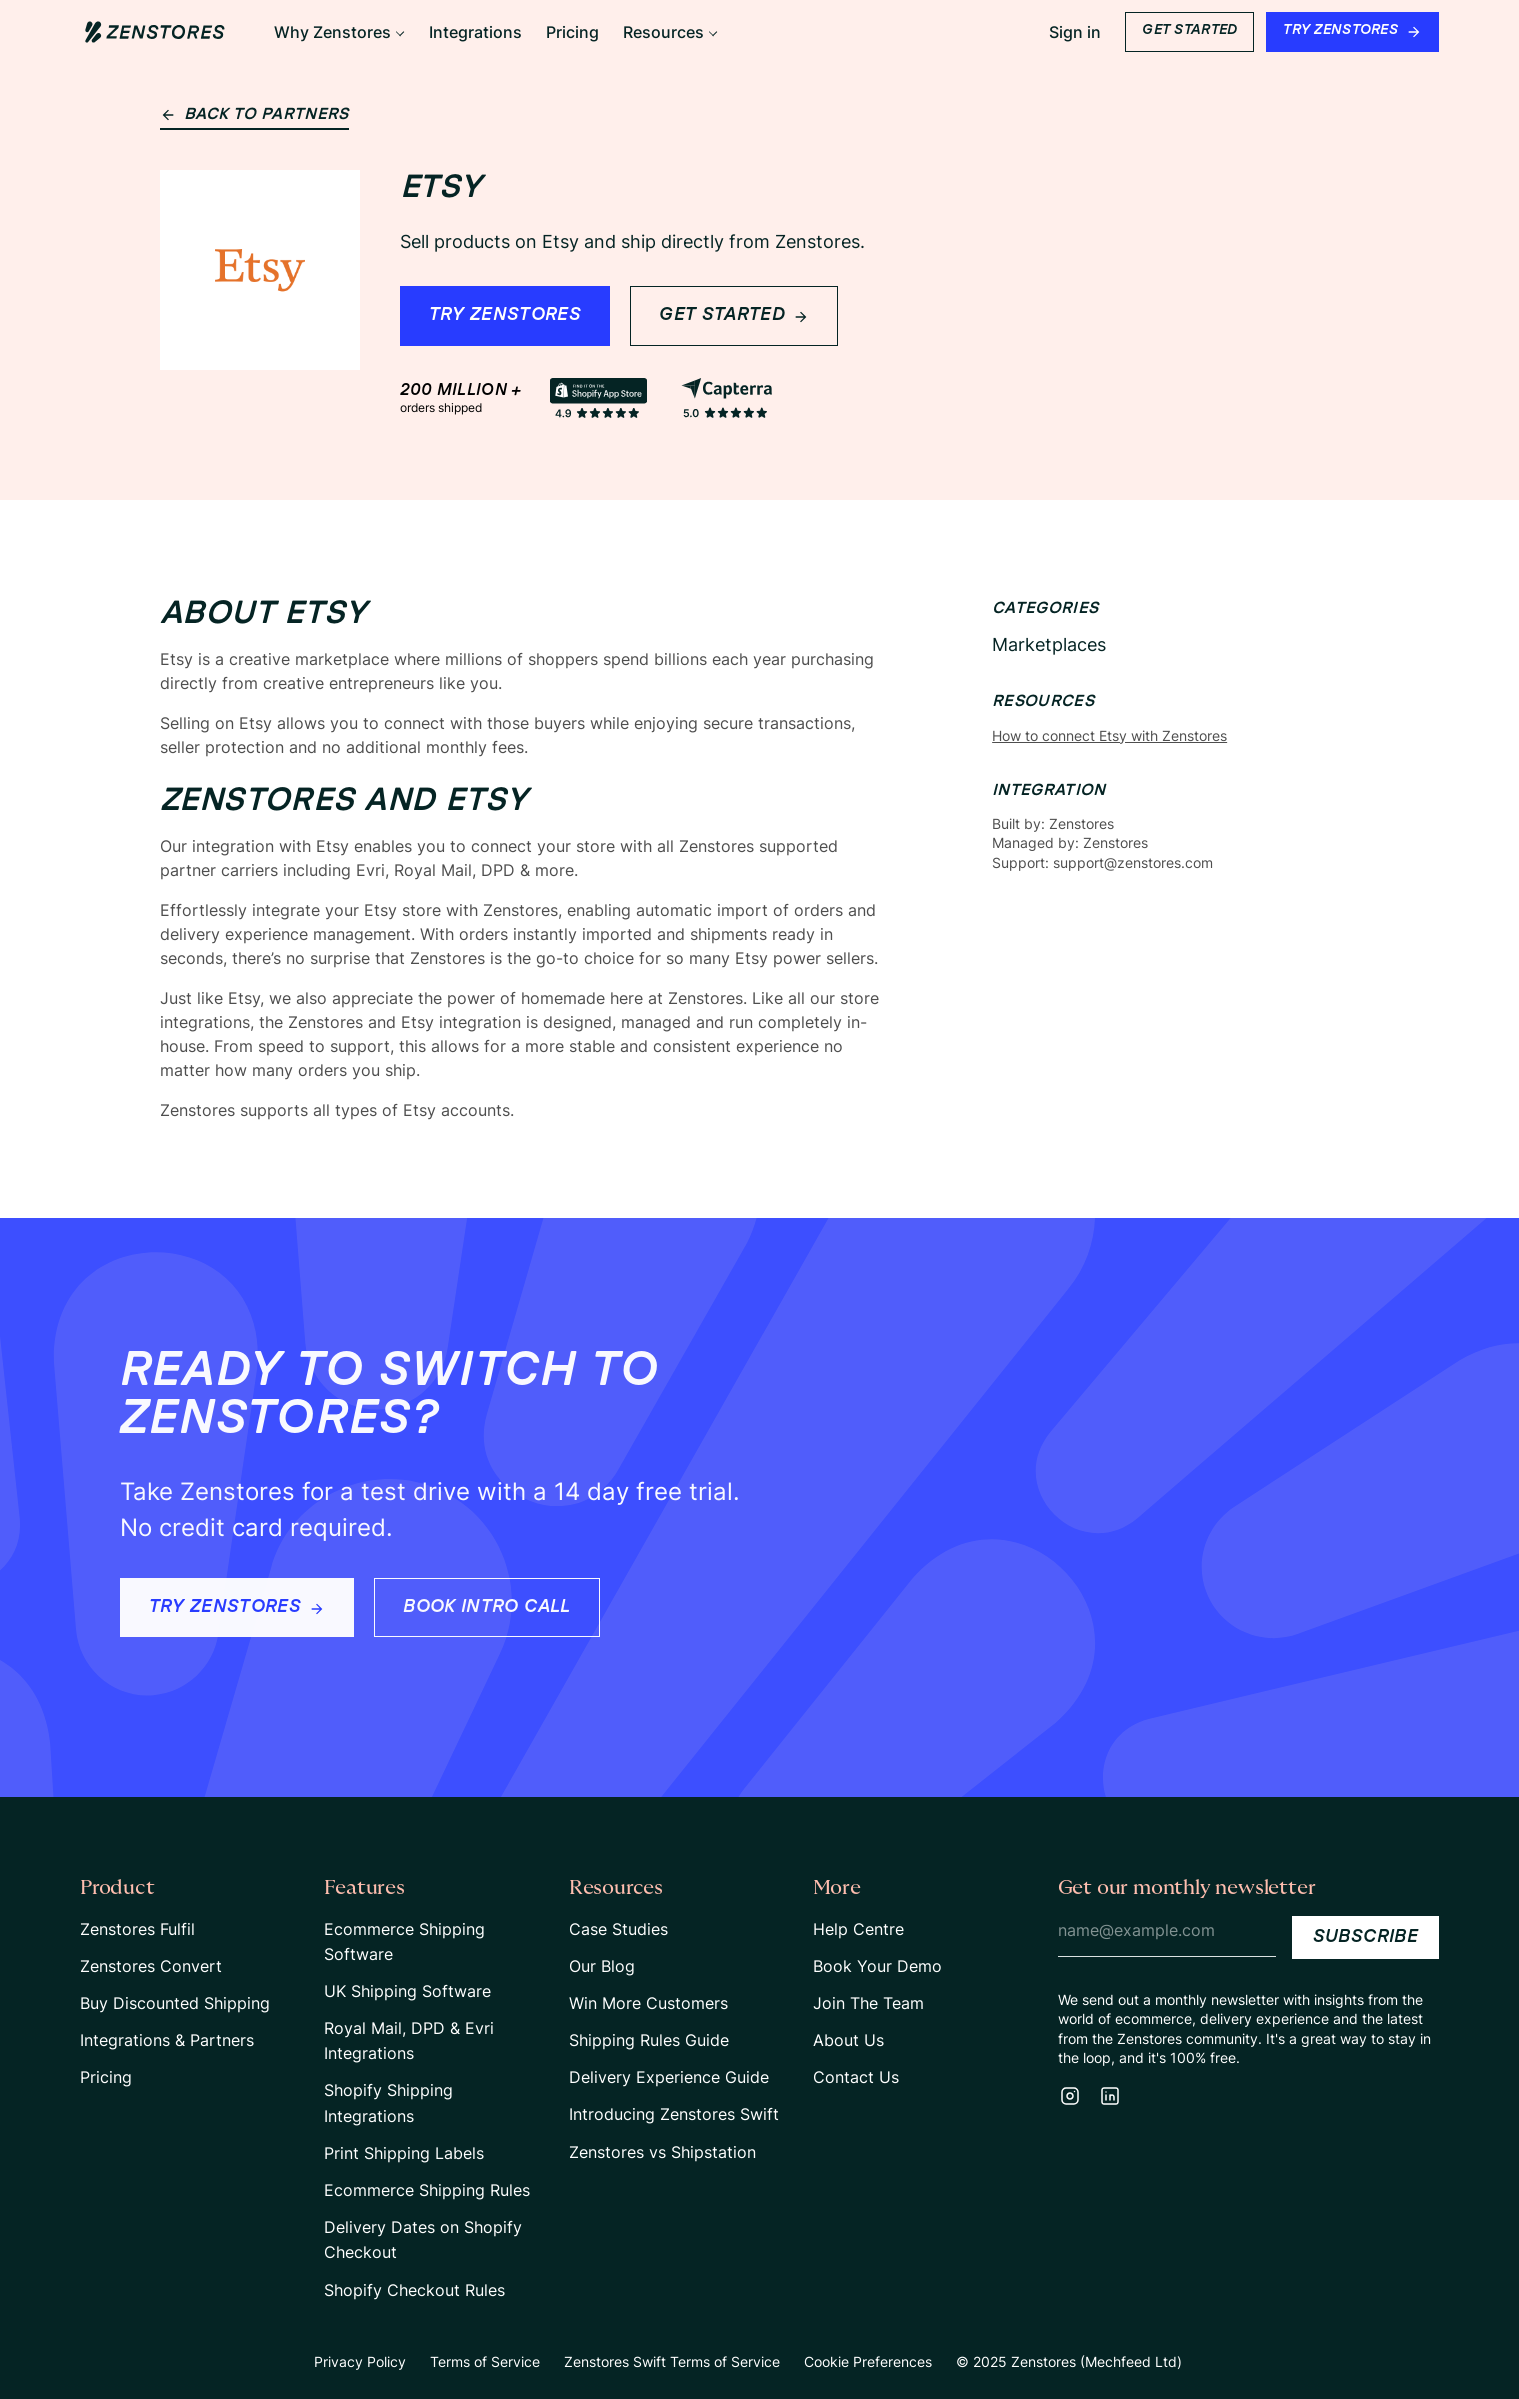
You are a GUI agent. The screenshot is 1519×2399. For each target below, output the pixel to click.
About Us (848, 2040)
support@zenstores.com (1133, 862)
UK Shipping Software (407, 1991)
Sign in (1075, 32)
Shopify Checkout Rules (414, 2290)
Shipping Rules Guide (649, 2040)
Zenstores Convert (151, 1966)
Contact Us (856, 2077)
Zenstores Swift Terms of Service (672, 2361)
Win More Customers (648, 2003)
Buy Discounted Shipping (175, 2003)
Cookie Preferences (868, 2361)
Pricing (106, 2077)
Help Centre (858, 1929)
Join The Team (868, 2003)
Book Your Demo (877, 1966)
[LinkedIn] (1110, 2096)
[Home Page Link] (155, 32)
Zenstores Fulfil (137, 1929)
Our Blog (602, 1966)
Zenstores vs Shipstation (662, 2152)
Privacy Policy (360, 2361)
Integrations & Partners (167, 2040)
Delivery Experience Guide (669, 2077)
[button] (339, 32)
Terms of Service (485, 2361)
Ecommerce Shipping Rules (427, 2190)
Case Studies (618, 1929)
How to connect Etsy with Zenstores (1109, 735)
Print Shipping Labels (404, 2153)
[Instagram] (1070, 2096)
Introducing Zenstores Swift (674, 2114)
